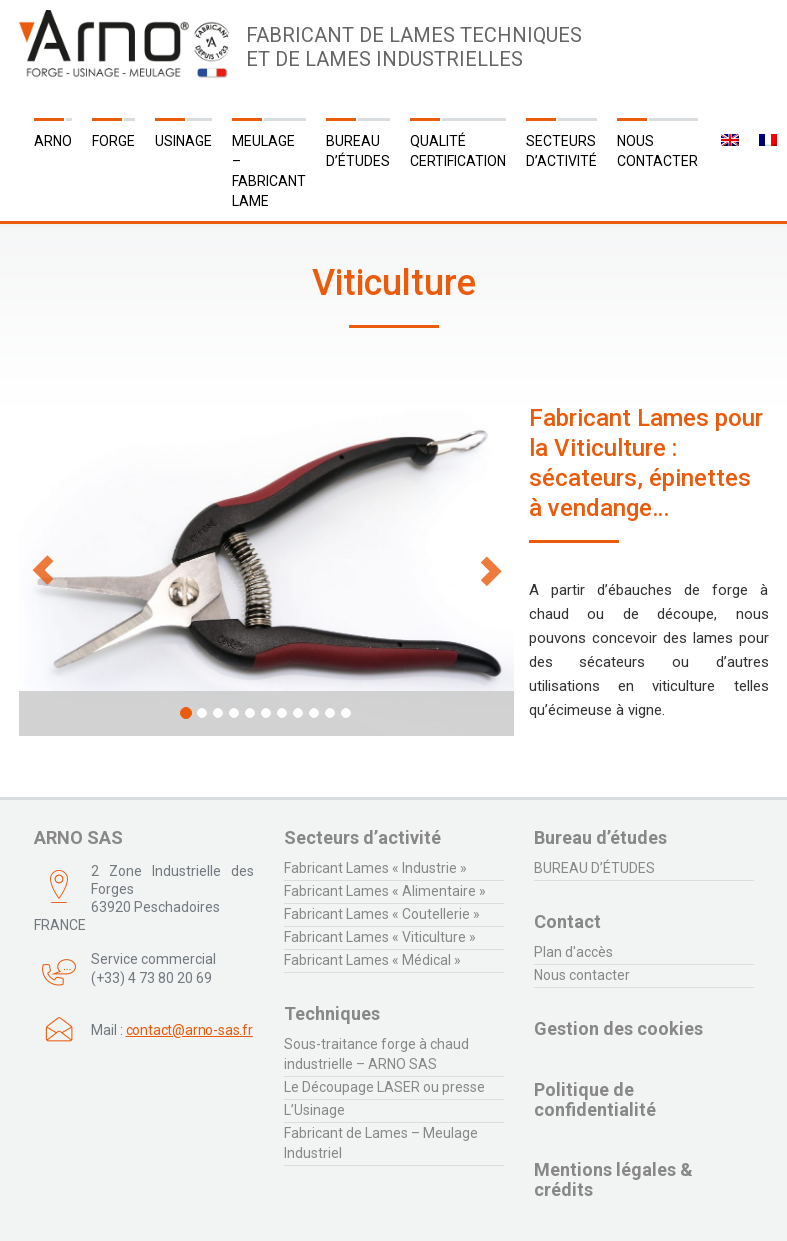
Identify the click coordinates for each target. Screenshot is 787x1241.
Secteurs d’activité (561, 151)
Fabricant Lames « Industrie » (375, 868)
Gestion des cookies (618, 1028)
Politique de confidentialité (595, 1099)
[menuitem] (728, 141)
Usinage (183, 141)
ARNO (53, 141)
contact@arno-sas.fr (189, 1030)
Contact (567, 921)
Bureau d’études (358, 151)
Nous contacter (657, 151)
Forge (113, 141)
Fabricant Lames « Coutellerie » (382, 914)
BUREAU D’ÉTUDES (594, 868)
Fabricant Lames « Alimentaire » (385, 891)
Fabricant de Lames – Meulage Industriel (381, 1143)
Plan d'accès (573, 952)
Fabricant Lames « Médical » (372, 960)
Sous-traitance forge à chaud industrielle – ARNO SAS (376, 1054)
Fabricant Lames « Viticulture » (380, 937)
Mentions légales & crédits (613, 1179)
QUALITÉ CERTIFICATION (458, 151)
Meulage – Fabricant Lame (269, 171)
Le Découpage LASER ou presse (384, 1087)
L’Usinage (314, 1110)
